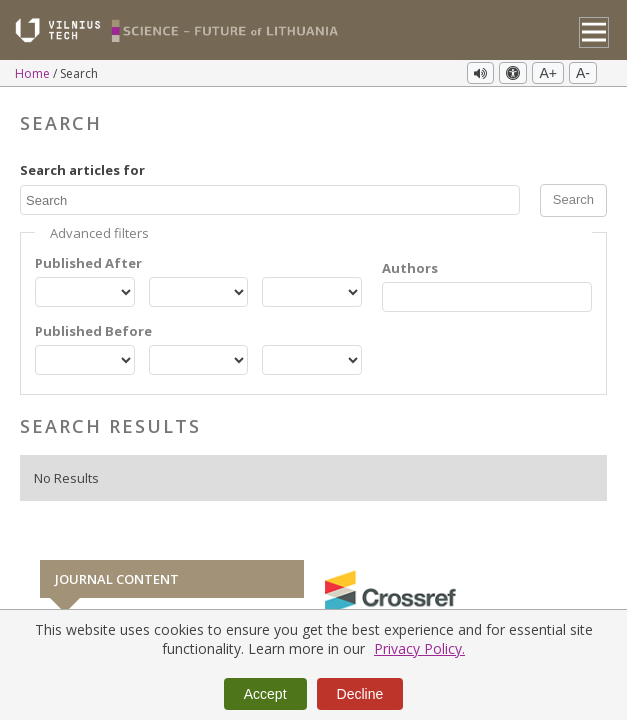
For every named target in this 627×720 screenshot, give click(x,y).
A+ (548, 73)
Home (34, 73)
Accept (265, 694)
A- (583, 73)
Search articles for (82, 170)
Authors (410, 268)
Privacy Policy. (419, 648)
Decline (360, 694)
